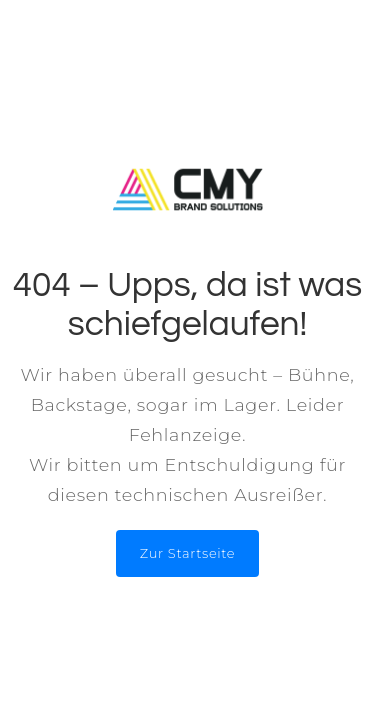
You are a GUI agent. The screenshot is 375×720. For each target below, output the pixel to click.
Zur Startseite (187, 553)
